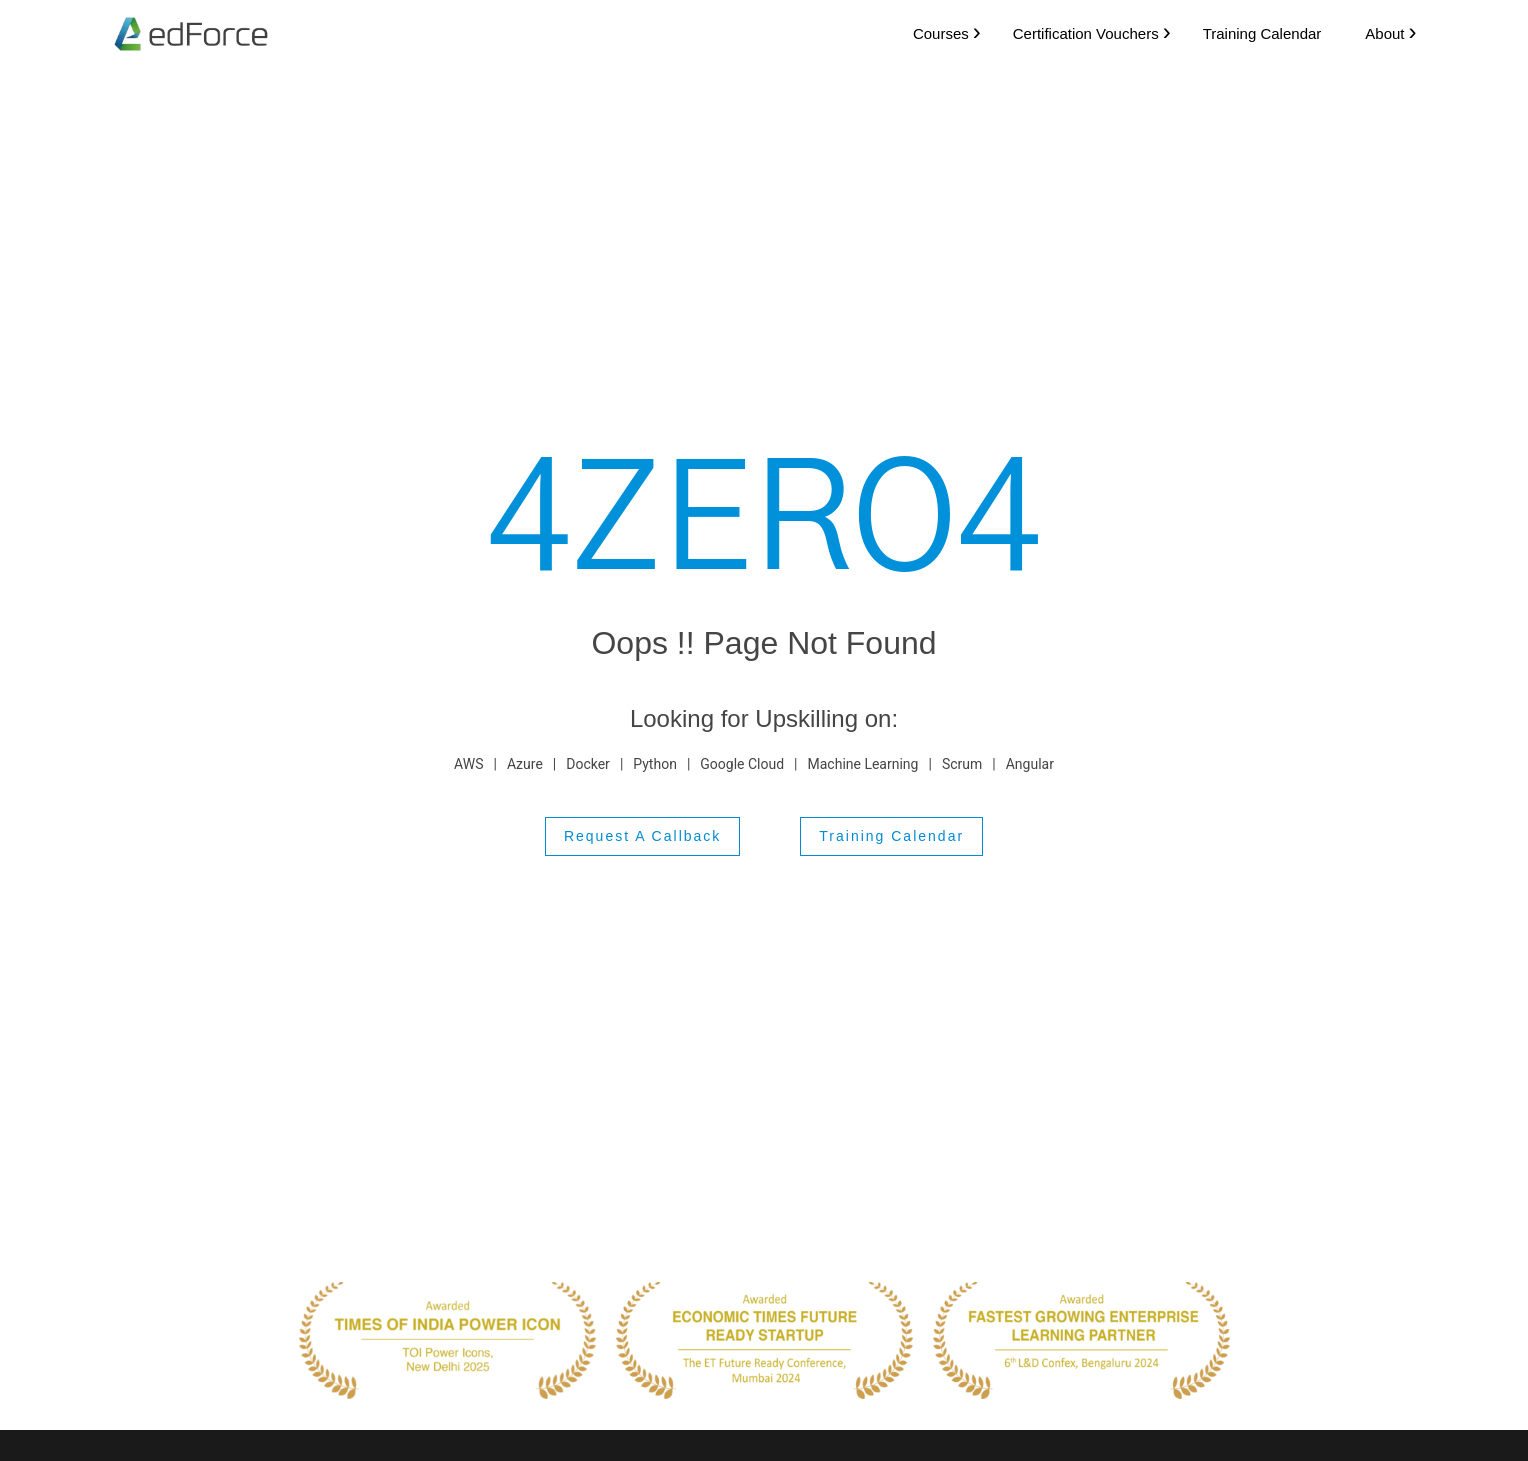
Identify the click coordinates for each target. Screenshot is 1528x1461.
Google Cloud (742, 763)
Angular (1030, 763)
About (1376, 32)
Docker (588, 763)
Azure (525, 763)
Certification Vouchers (1077, 32)
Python (655, 763)
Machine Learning (863, 763)
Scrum (962, 763)
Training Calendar (1253, 32)
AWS (468, 763)
